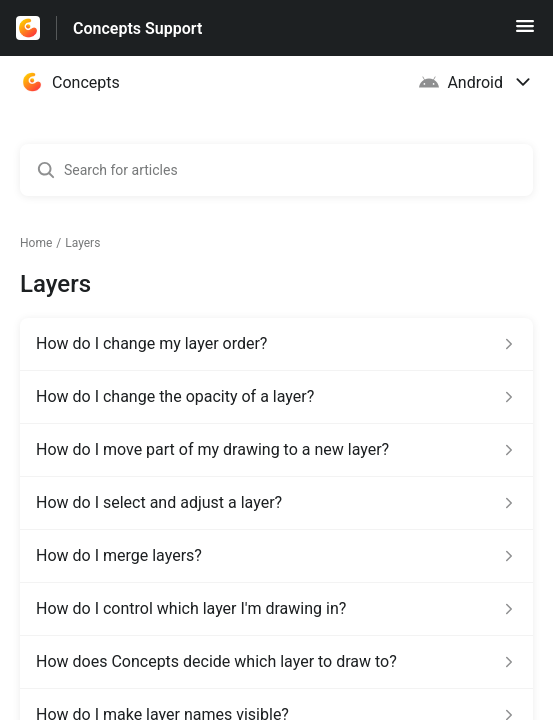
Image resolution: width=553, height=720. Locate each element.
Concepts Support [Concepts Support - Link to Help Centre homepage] (137, 28)
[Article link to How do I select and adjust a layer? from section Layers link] (276, 503)
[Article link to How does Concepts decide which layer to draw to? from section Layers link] (276, 662)
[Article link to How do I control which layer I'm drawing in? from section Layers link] (276, 609)
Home (36, 243)
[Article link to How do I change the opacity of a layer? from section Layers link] (276, 397)
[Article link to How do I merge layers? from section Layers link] (276, 556)
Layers (82, 243)
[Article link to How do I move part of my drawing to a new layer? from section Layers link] (276, 450)
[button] (525, 32)
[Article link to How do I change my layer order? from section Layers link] (276, 344)
